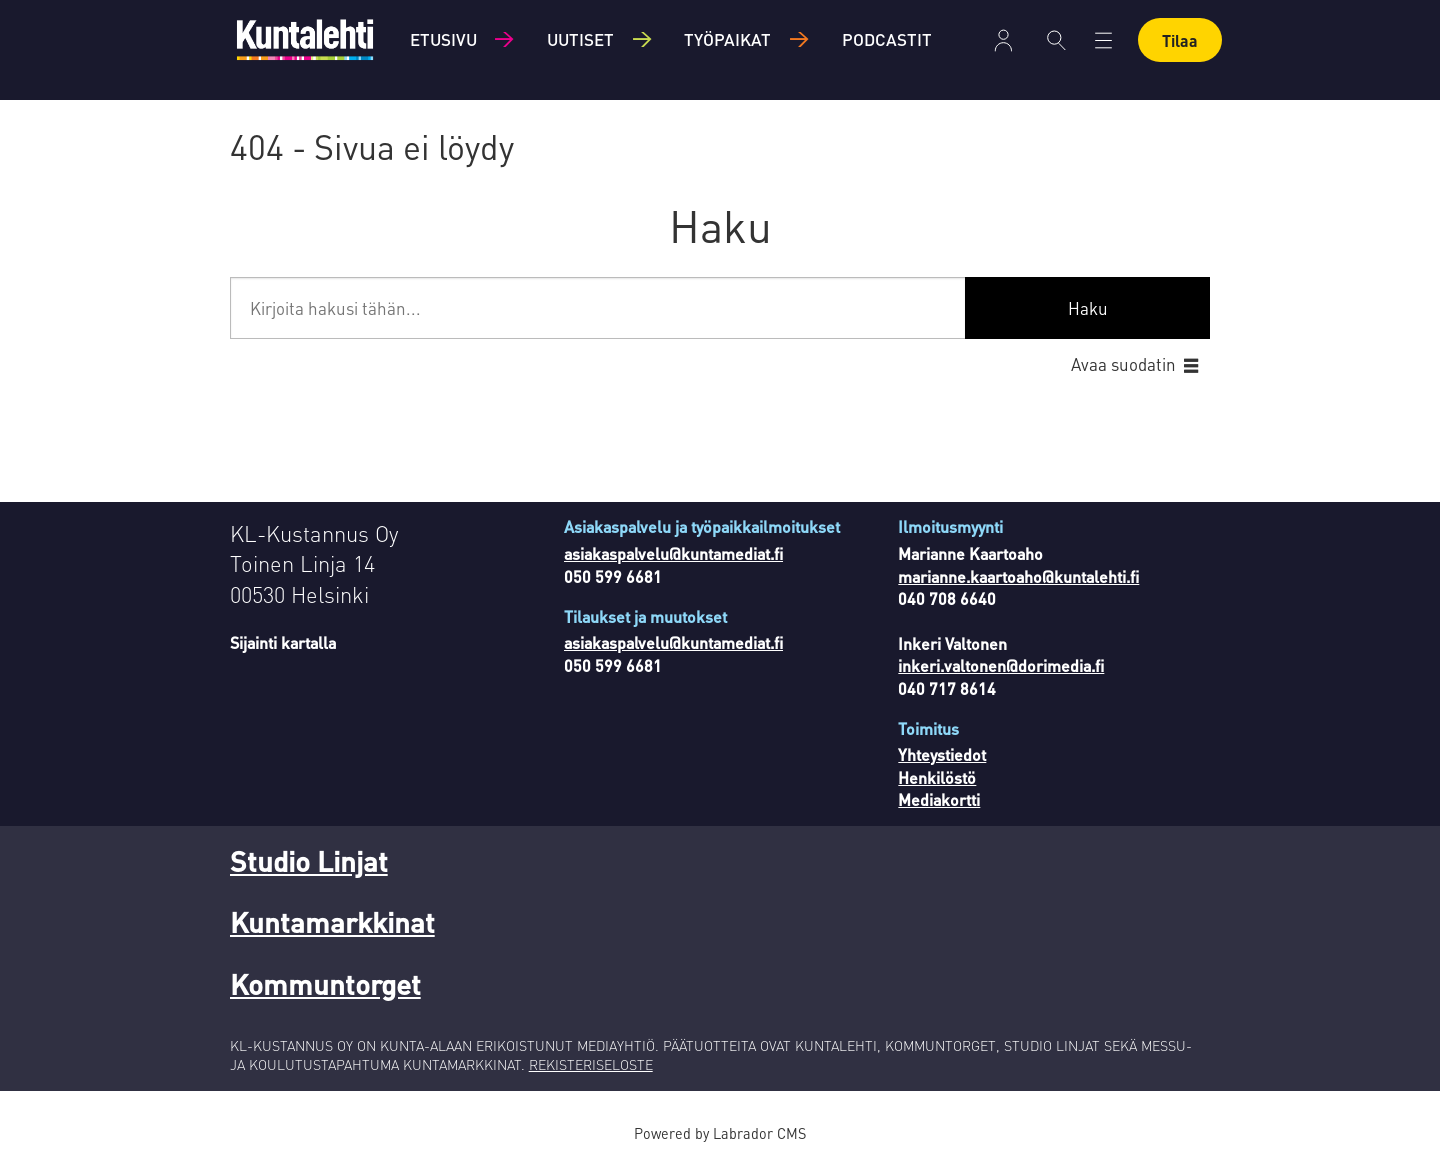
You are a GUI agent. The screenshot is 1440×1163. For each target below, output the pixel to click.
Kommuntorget (325, 984)
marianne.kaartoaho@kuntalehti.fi (1018, 576)
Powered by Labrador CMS (720, 1133)
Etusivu (443, 39)
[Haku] (1056, 40)
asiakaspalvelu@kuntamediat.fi (673, 553)
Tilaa (1180, 40)
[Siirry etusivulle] (305, 39)
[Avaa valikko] (1103, 40)
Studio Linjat (309, 861)
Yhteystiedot (942, 754)
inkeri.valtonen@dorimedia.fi (1001, 665)
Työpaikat (727, 39)
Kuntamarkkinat (332, 922)
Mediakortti (939, 799)
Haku (1088, 308)
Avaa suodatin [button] (1123, 364)
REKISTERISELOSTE (591, 1064)
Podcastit (887, 39)
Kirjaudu (1003, 40)
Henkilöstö (937, 777)
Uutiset (580, 39)
